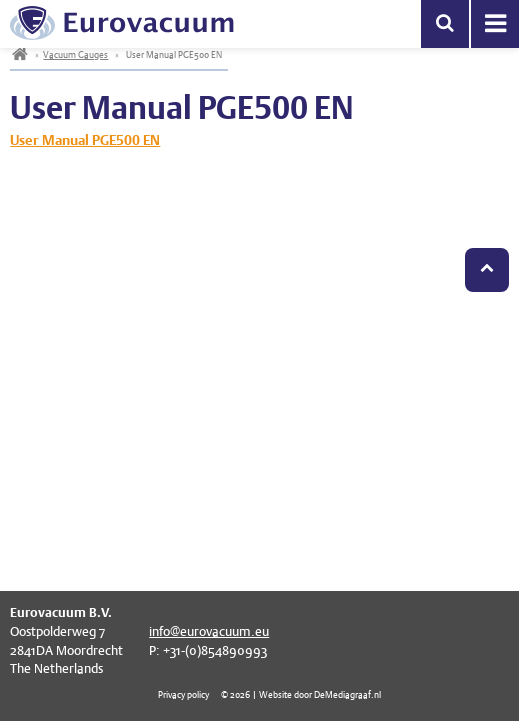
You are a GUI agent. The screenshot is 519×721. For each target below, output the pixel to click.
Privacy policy (183, 694)
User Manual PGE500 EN (85, 140)
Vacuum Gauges (75, 54)
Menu (495, 24)
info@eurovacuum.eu (209, 631)
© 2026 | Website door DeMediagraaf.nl (301, 694)
